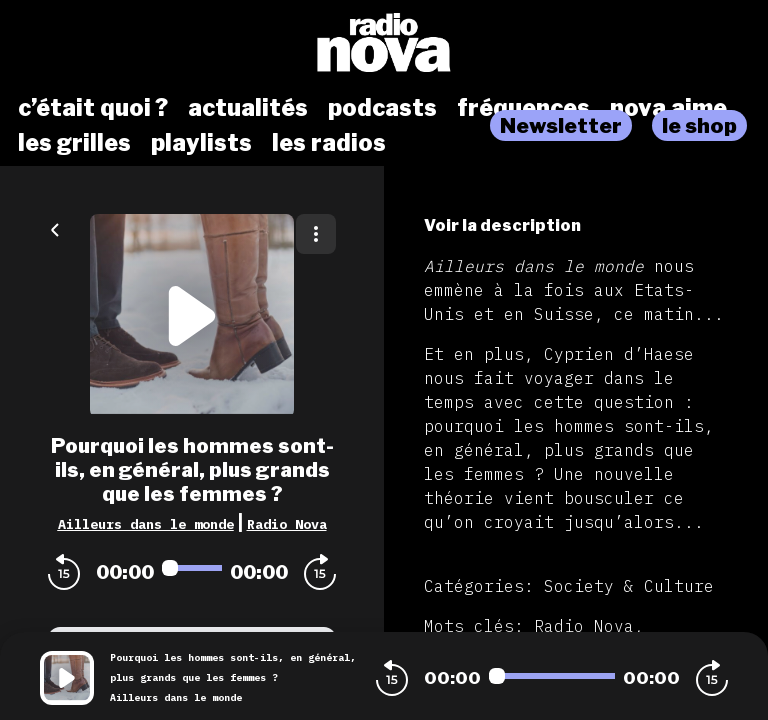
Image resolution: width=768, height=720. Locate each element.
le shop (699, 125)
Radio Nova (287, 524)
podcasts (382, 108)
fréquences (523, 108)
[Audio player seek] (192, 568)
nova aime (668, 108)
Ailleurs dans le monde (146, 524)
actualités (248, 108)
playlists (201, 143)
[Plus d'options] (316, 234)
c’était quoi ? (93, 108)
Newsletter (561, 125)
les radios (329, 143)
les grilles (74, 143)
